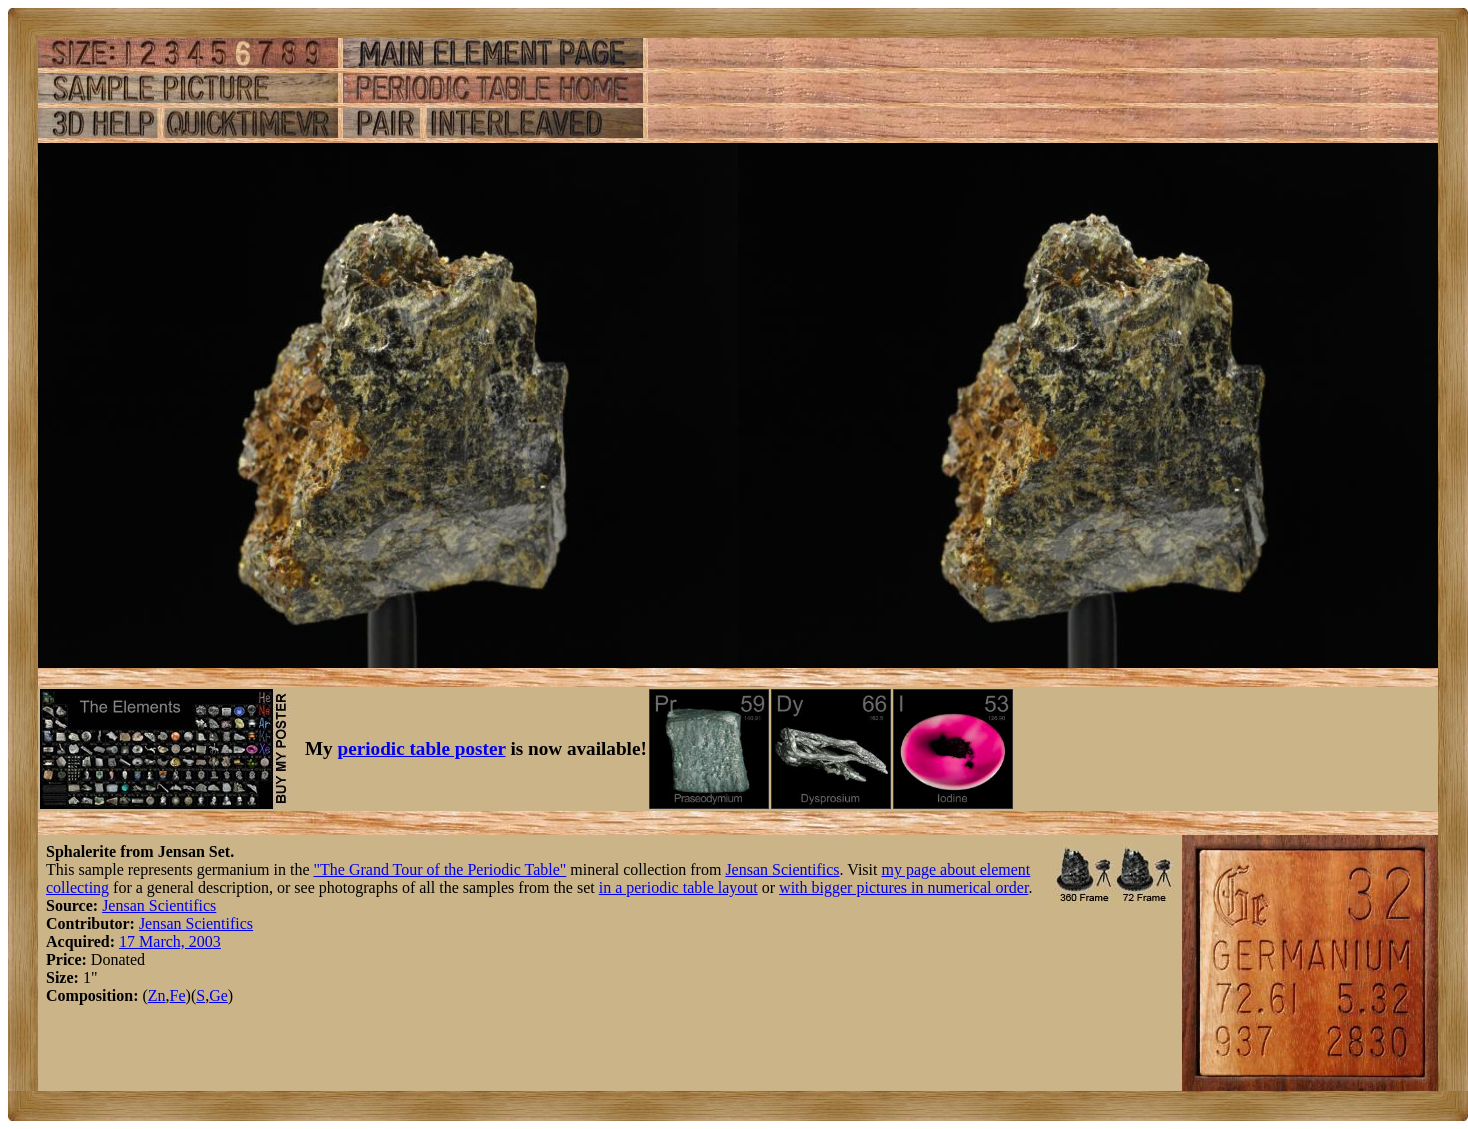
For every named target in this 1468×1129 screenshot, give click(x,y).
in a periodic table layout (678, 887)
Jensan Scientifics (782, 869)
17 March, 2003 (170, 941)
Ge (218, 995)
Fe (178, 995)
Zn (157, 995)
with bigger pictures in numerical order (903, 887)
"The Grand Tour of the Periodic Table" (439, 869)
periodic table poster (422, 748)
